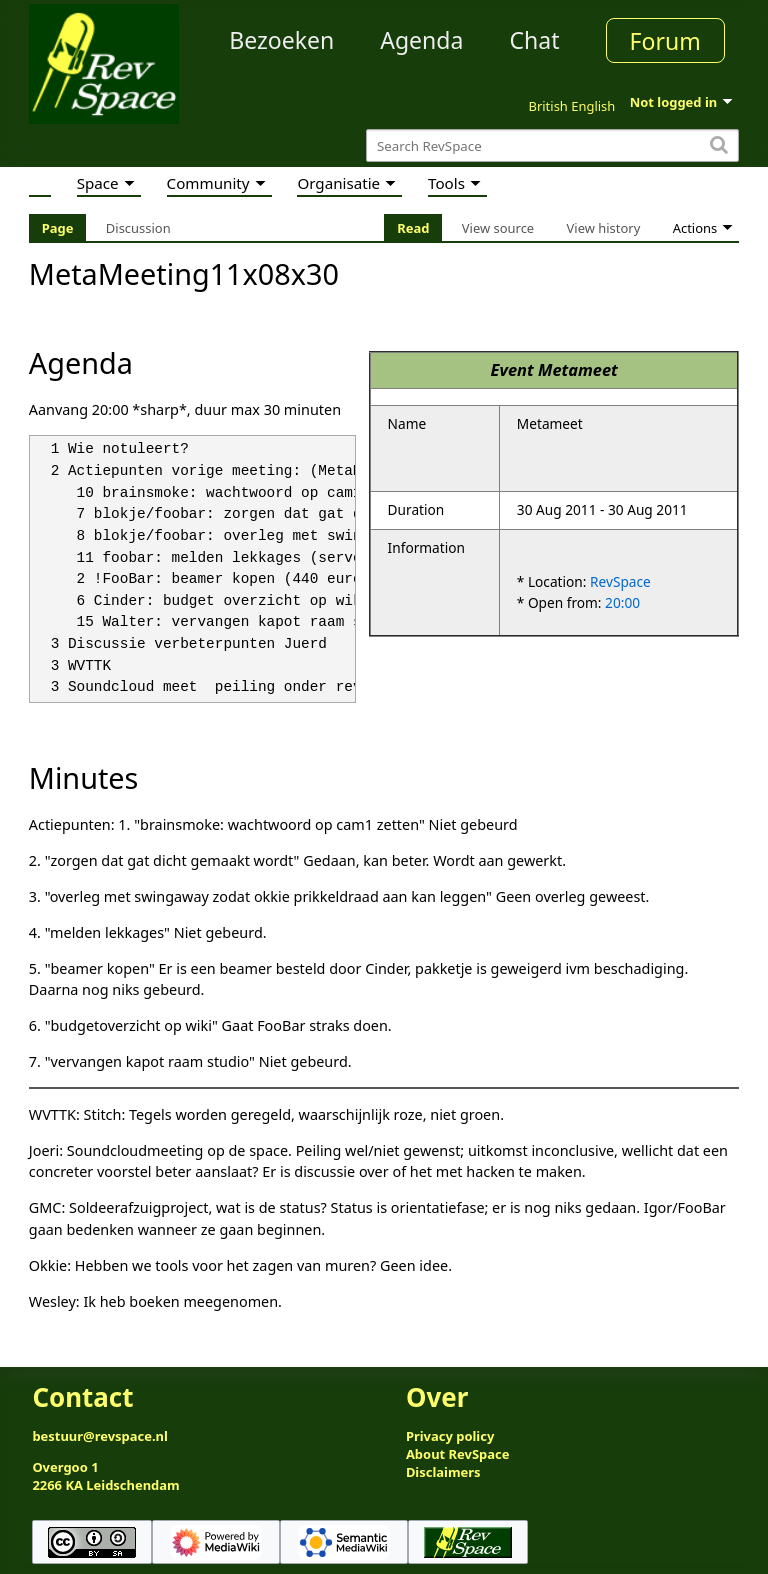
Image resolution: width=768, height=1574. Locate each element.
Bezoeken (281, 40)
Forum (665, 41)
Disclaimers (443, 1472)
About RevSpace (458, 1454)
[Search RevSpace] (552, 145)
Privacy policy (450, 1436)
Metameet (578, 369)
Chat (534, 40)
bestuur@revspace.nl (100, 1436)
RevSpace (620, 581)
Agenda (421, 40)
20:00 (622, 602)
